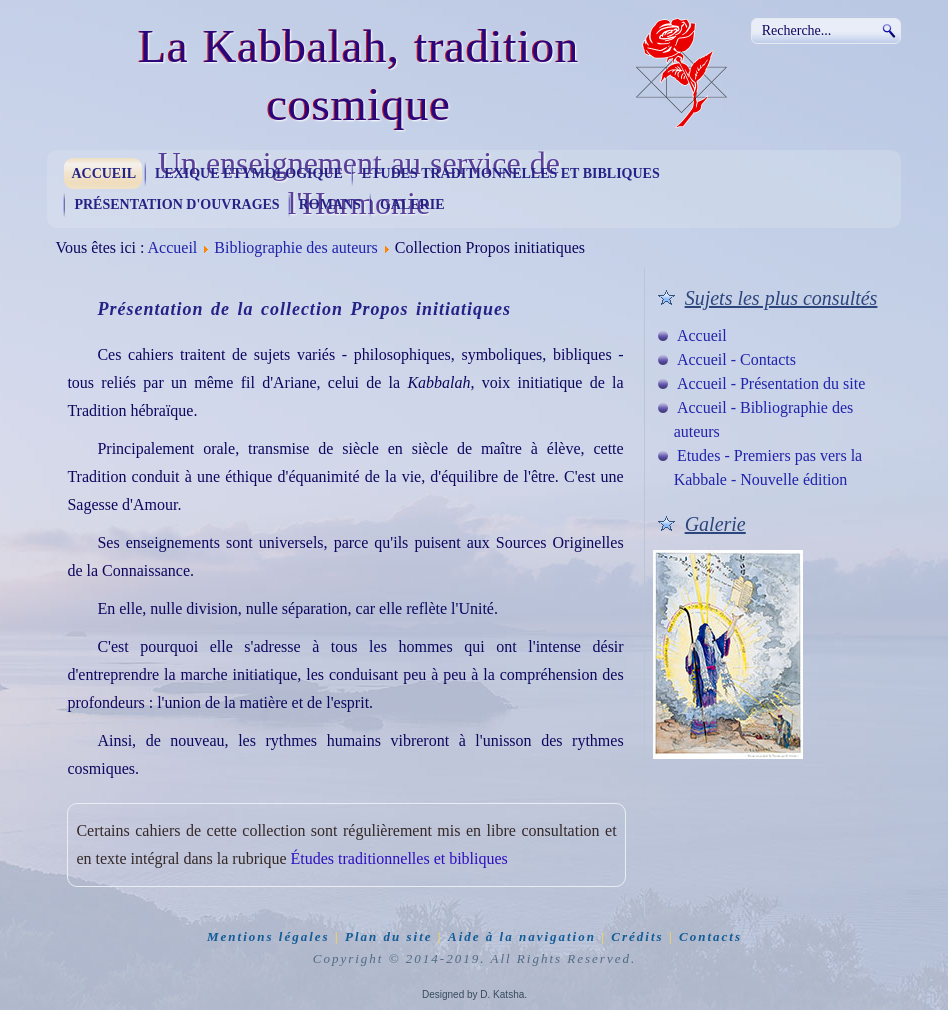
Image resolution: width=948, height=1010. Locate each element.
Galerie (412, 204)
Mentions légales (268, 936)
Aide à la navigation (522, 936)
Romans (330, 204)
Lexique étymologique (249, 173)
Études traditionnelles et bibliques (399, 858)
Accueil (103, 173)
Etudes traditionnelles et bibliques (511, 173)
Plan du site (389, 936)
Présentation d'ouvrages (176, 204)
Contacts (710, 936)
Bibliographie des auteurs (296, 247)
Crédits (637, 936)
